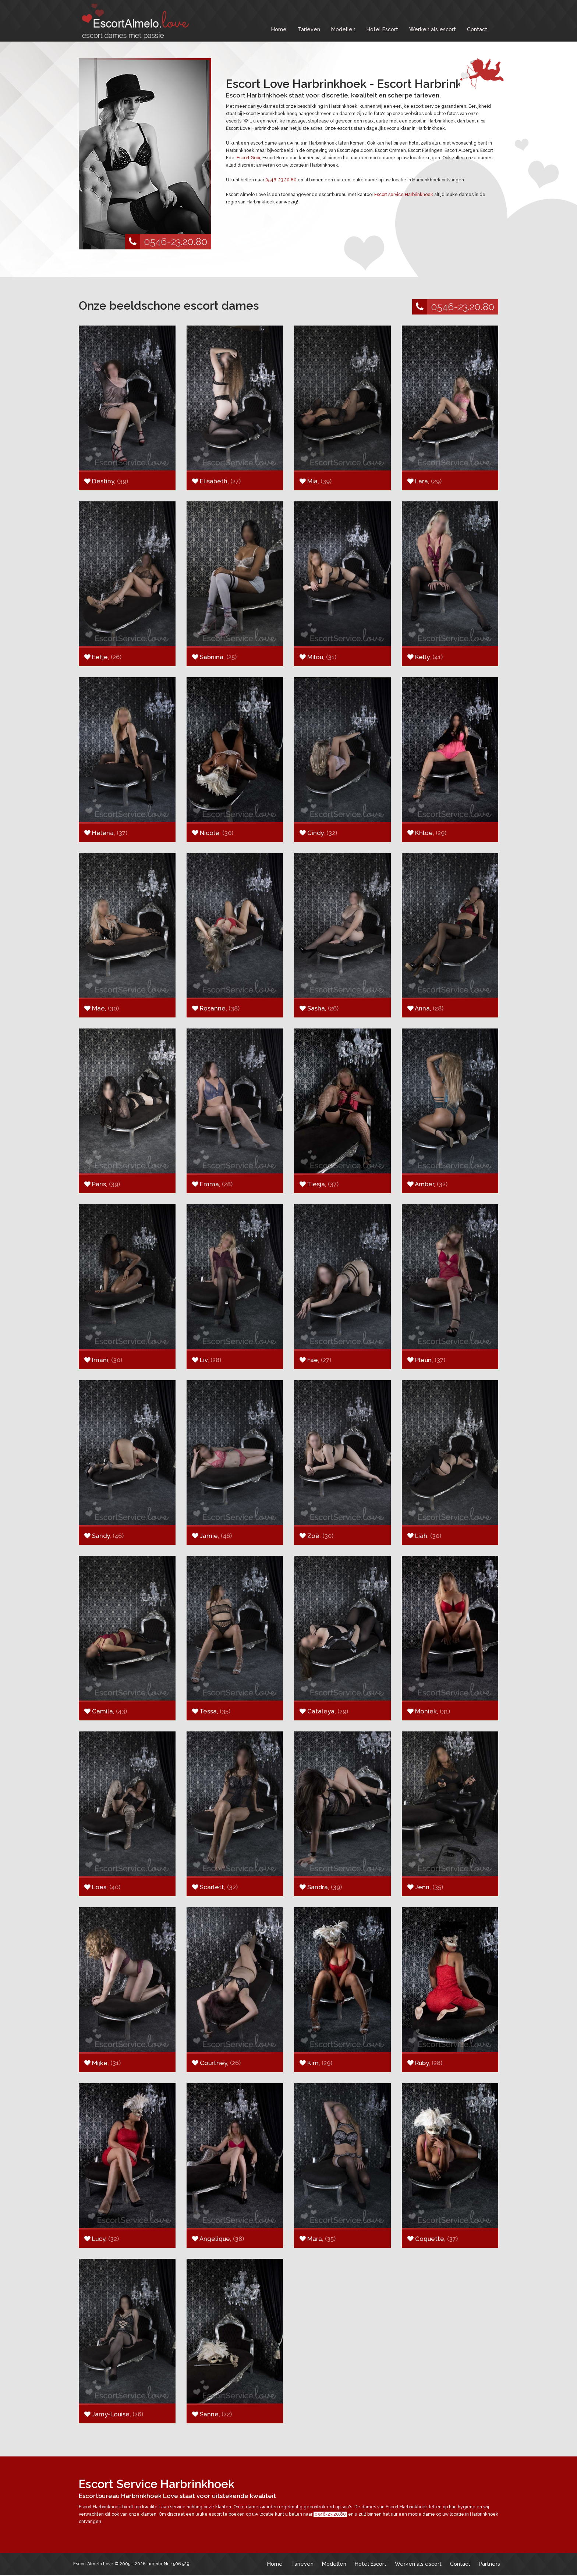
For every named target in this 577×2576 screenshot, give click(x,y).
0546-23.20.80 (166, 241)
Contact (477, 29)
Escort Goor (248, 157)
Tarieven (309, 29)
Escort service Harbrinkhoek (403, 194)
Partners (489, 2564)
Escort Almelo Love (93, 2563)
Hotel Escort (382, 29)
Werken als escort (432, 29)
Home (279, 29)
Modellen (343, 29)
